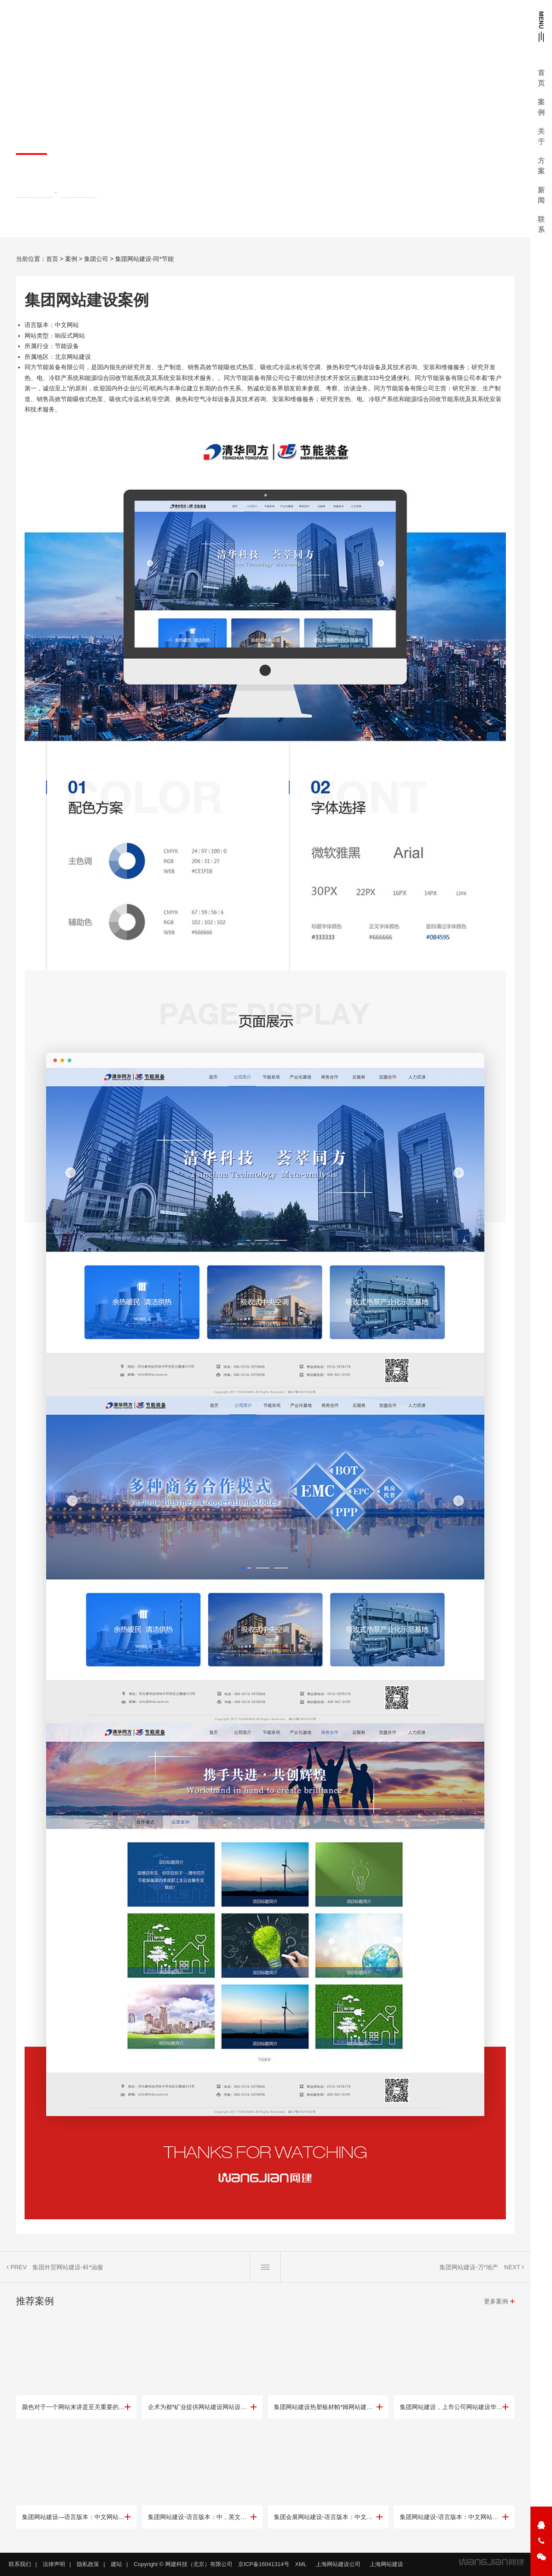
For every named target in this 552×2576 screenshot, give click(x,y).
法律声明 (54, 2564)
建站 (116, 2564)
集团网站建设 (34, 192)
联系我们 (20, 2564)
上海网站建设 (386, 2564)
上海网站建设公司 (338, 2564)
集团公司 (96, 258)
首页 (52, 258)
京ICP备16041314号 (263, 2564)
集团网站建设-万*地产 (468, 2267)
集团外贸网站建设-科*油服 (67, 2267)
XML (301, 2564)
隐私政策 (88, 2564)
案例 (71, 258)
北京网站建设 (79, 192)
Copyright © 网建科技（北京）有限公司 (183, 2564)
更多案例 (496, 2301)
